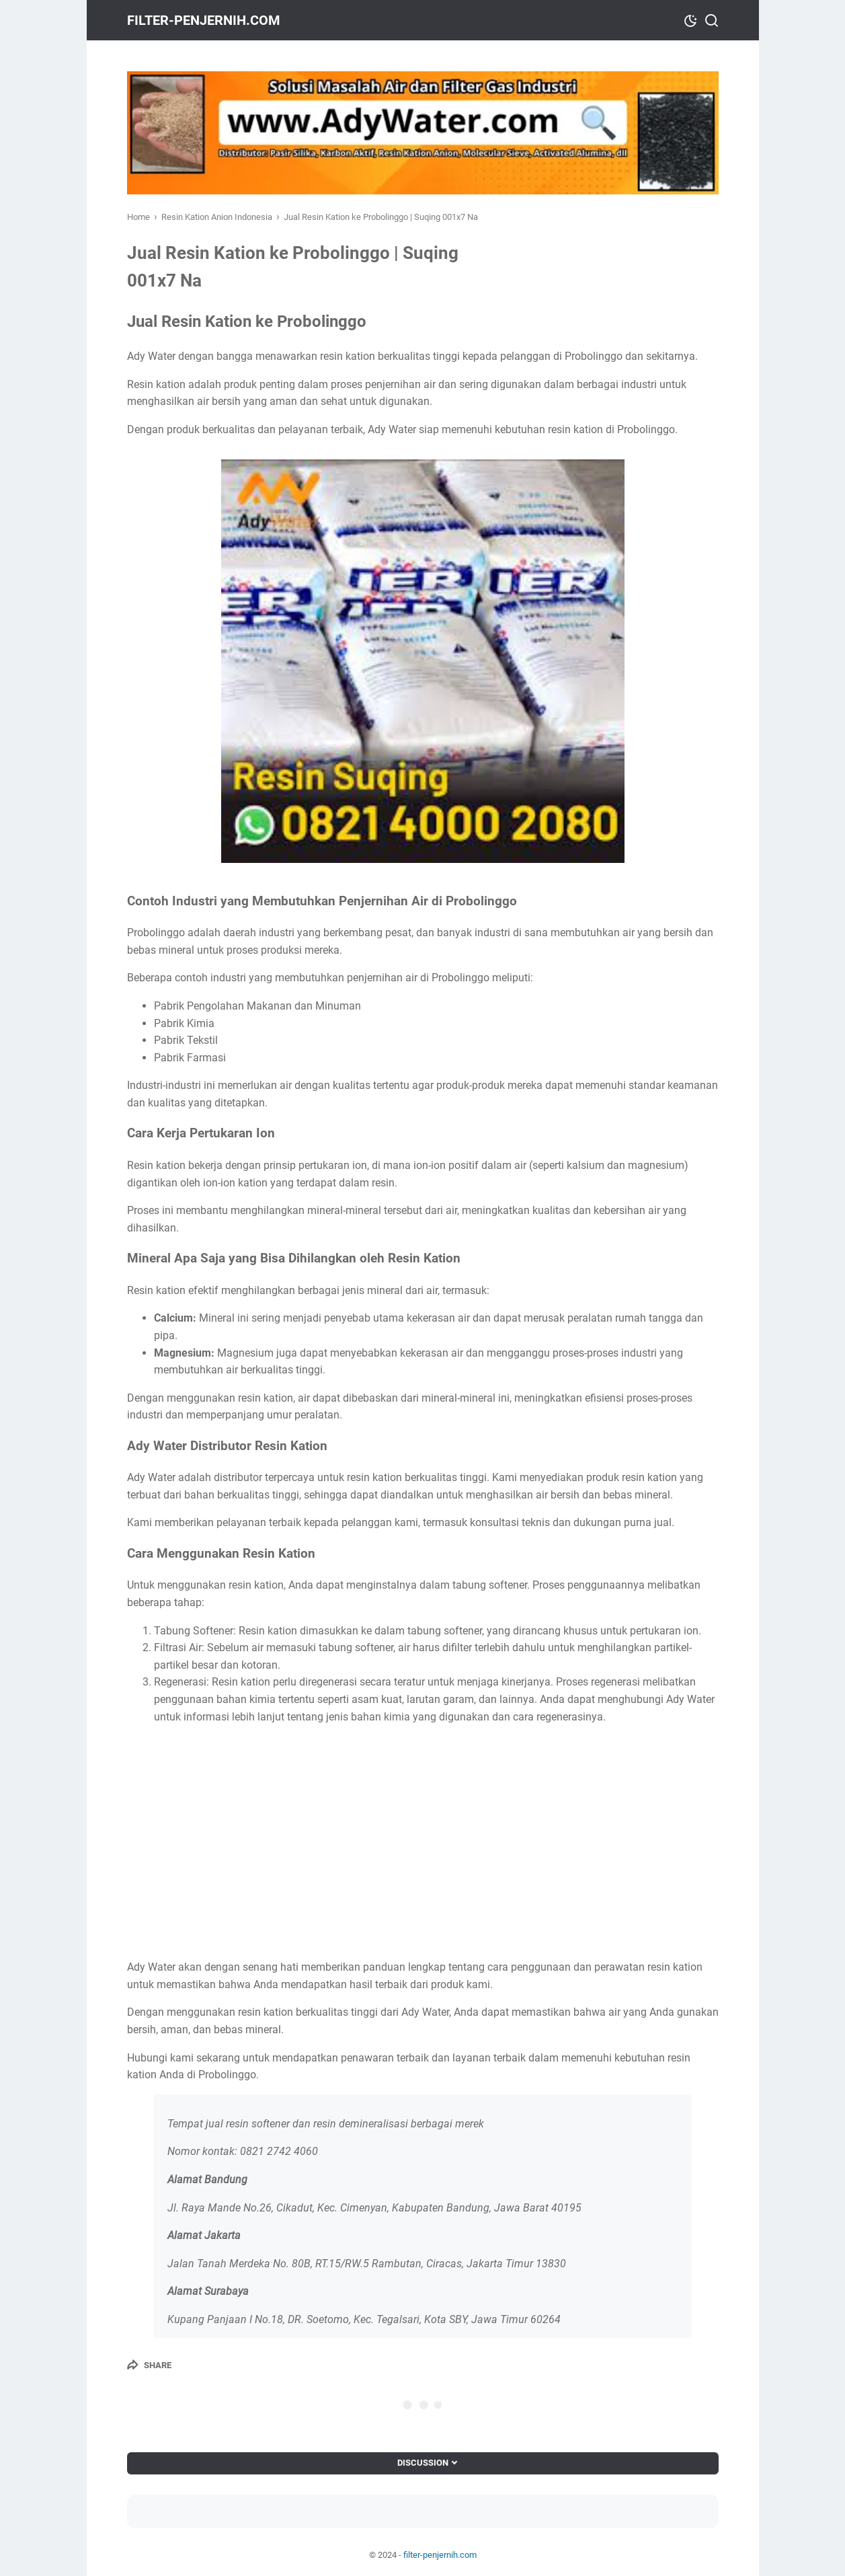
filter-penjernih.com (203, 20)
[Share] (149, 2364)
